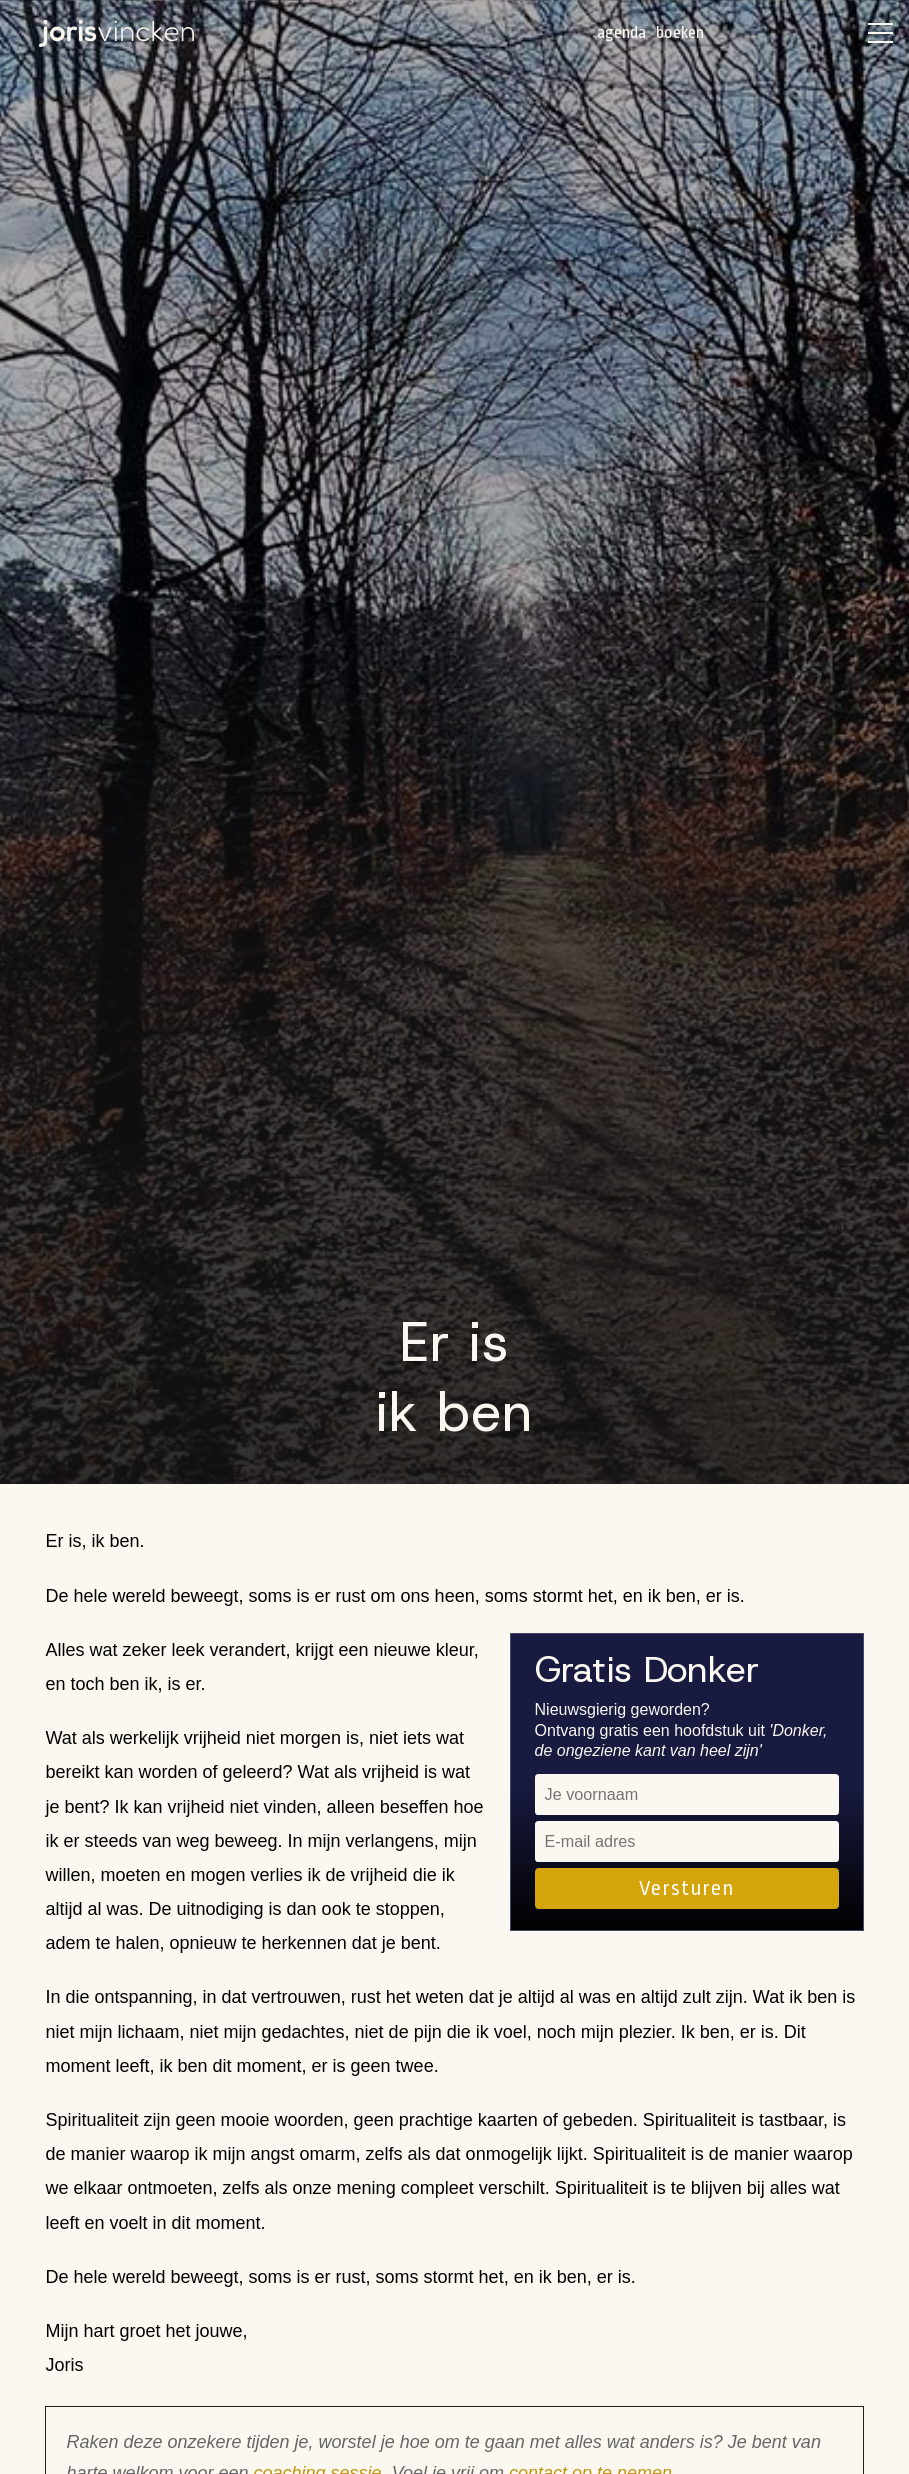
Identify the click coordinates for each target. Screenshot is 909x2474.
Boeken (680, 32)
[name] (687, 1794)
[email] (687, 1841)
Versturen (686, 1888)
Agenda (621, 32)
